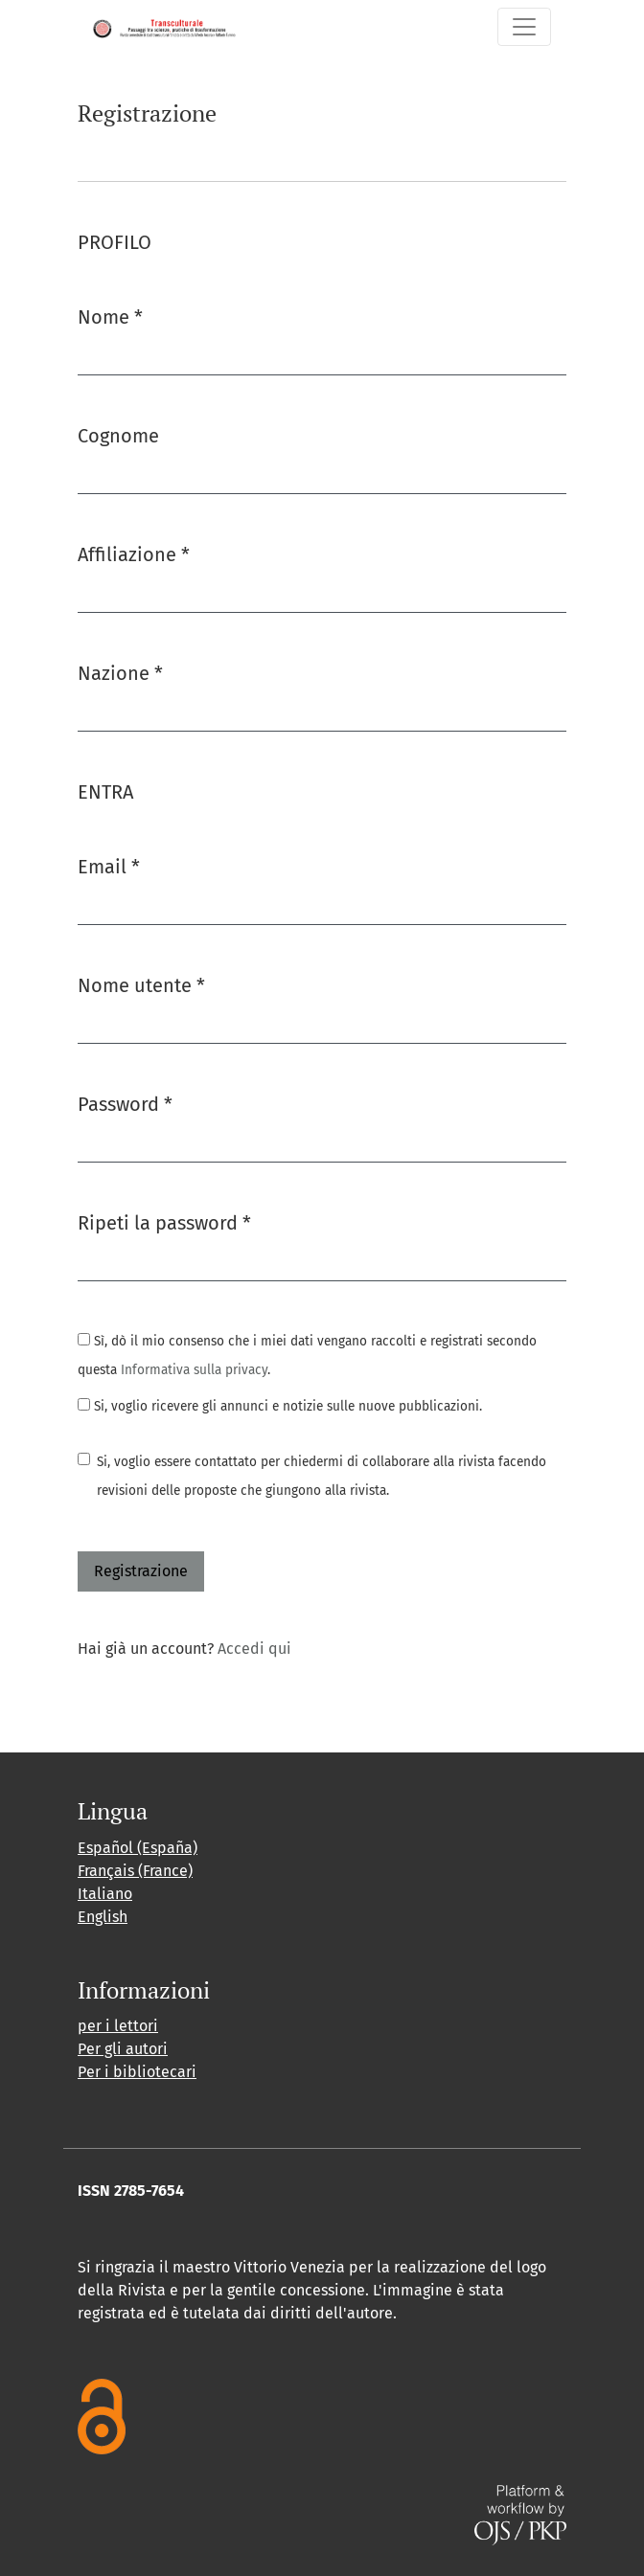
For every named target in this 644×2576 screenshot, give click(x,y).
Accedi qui (254, 1648)
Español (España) (137, 1848)
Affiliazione (134, 553)
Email (109, 865)
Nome (110, 315)
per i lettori (118, 2026)
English (102, 1917)
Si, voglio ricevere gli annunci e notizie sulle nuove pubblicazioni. (280, 1406)
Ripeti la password (164, 1221)
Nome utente (141, 984)
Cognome (118, 435)
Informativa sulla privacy (194, 1370)
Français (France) (135, 1871)
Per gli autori (123, 2049)
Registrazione (141, 1571)
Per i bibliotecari (137, 2072)
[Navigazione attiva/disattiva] (524, 27)
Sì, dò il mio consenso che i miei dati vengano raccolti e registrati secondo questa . (307, 1355)
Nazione (120, 672)
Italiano (105, 1894)
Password (125, 1103)
